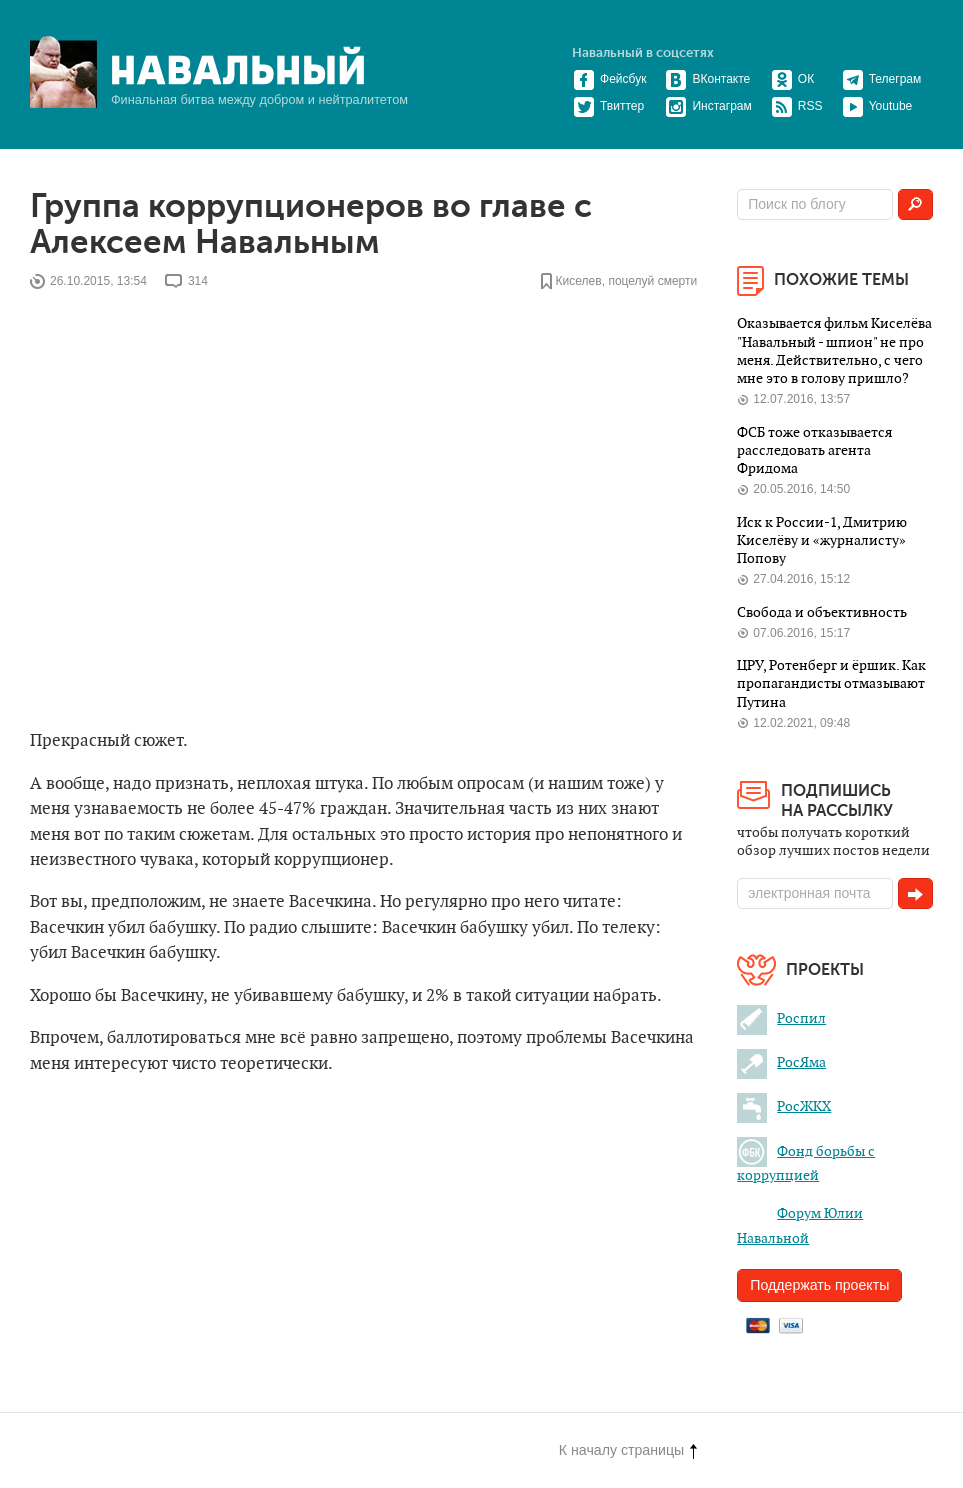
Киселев (579, 281)
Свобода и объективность (822, 612)
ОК (792, 79)
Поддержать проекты (819, 1285)
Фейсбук (609, 79)
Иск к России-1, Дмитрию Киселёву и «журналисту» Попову (822, 541)
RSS (797, 106)
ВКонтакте (707, 79)
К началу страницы (628, 1450)
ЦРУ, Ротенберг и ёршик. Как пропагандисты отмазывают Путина (831, 684)
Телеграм (882, 79)
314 (198, 281)
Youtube (877, 106)
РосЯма (781, 1062)
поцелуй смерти (652, 281)
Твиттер (608, 106)
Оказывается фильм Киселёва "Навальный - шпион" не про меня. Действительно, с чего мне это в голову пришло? (834, 351)
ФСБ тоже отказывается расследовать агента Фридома (814, 451)
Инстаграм (708, 106)
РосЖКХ (784, 1106)
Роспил (781, 1018)
